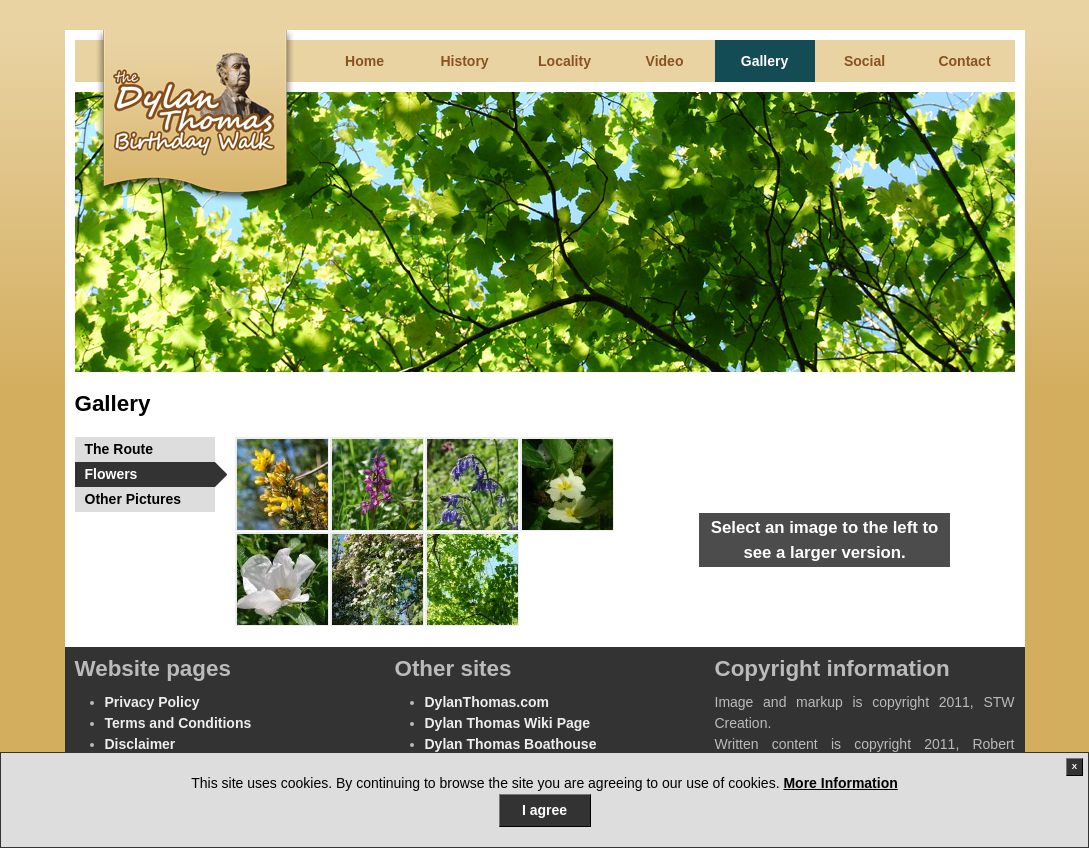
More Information (840, 783)
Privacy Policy (152, 702)
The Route (119, 449)
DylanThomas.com (487, 702)
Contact (964, 61)
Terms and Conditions (178, 723)
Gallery (764, 61)
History (464, 61)
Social (864, 61)
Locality (564, 61)
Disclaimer (140, 744)
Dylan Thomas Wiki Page (508, 723)
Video (665, 61)
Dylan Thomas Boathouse (511, 744)
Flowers (150, 474)
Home (364, 61)
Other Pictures (133, 499)
